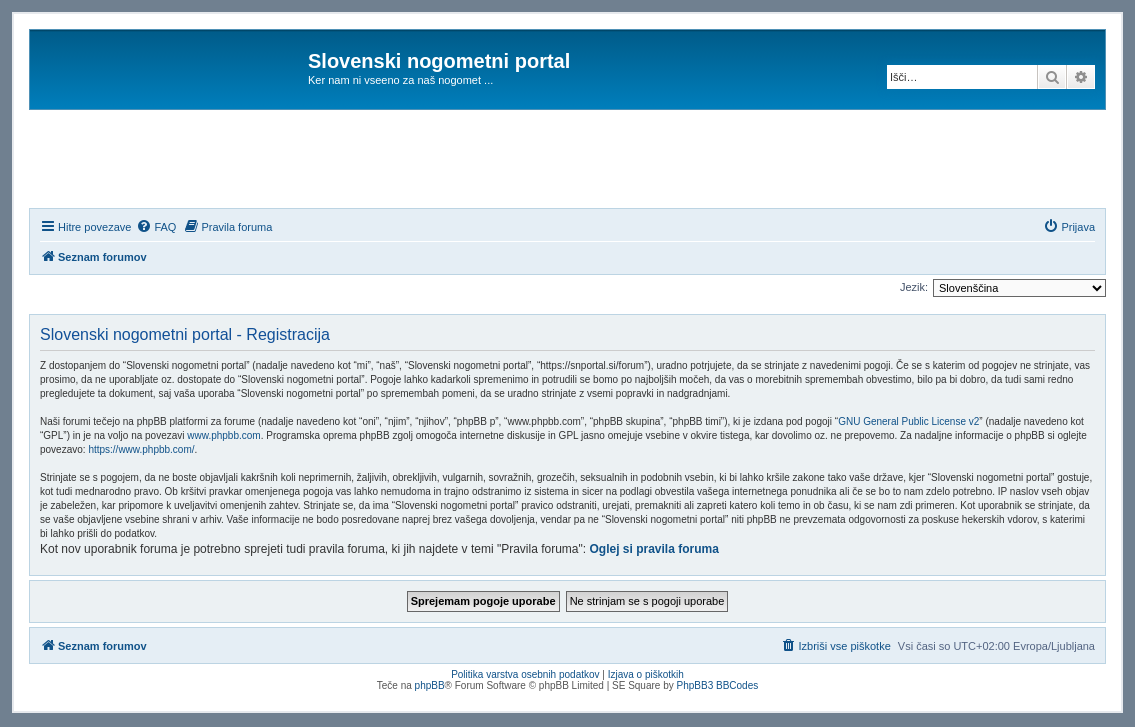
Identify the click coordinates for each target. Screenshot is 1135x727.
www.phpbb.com (223, 435)
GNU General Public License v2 (908, 421)
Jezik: (914, 287)
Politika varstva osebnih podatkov (525, 674)
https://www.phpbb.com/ (141, 449)
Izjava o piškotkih (646, 674)
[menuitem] (156, 227)
